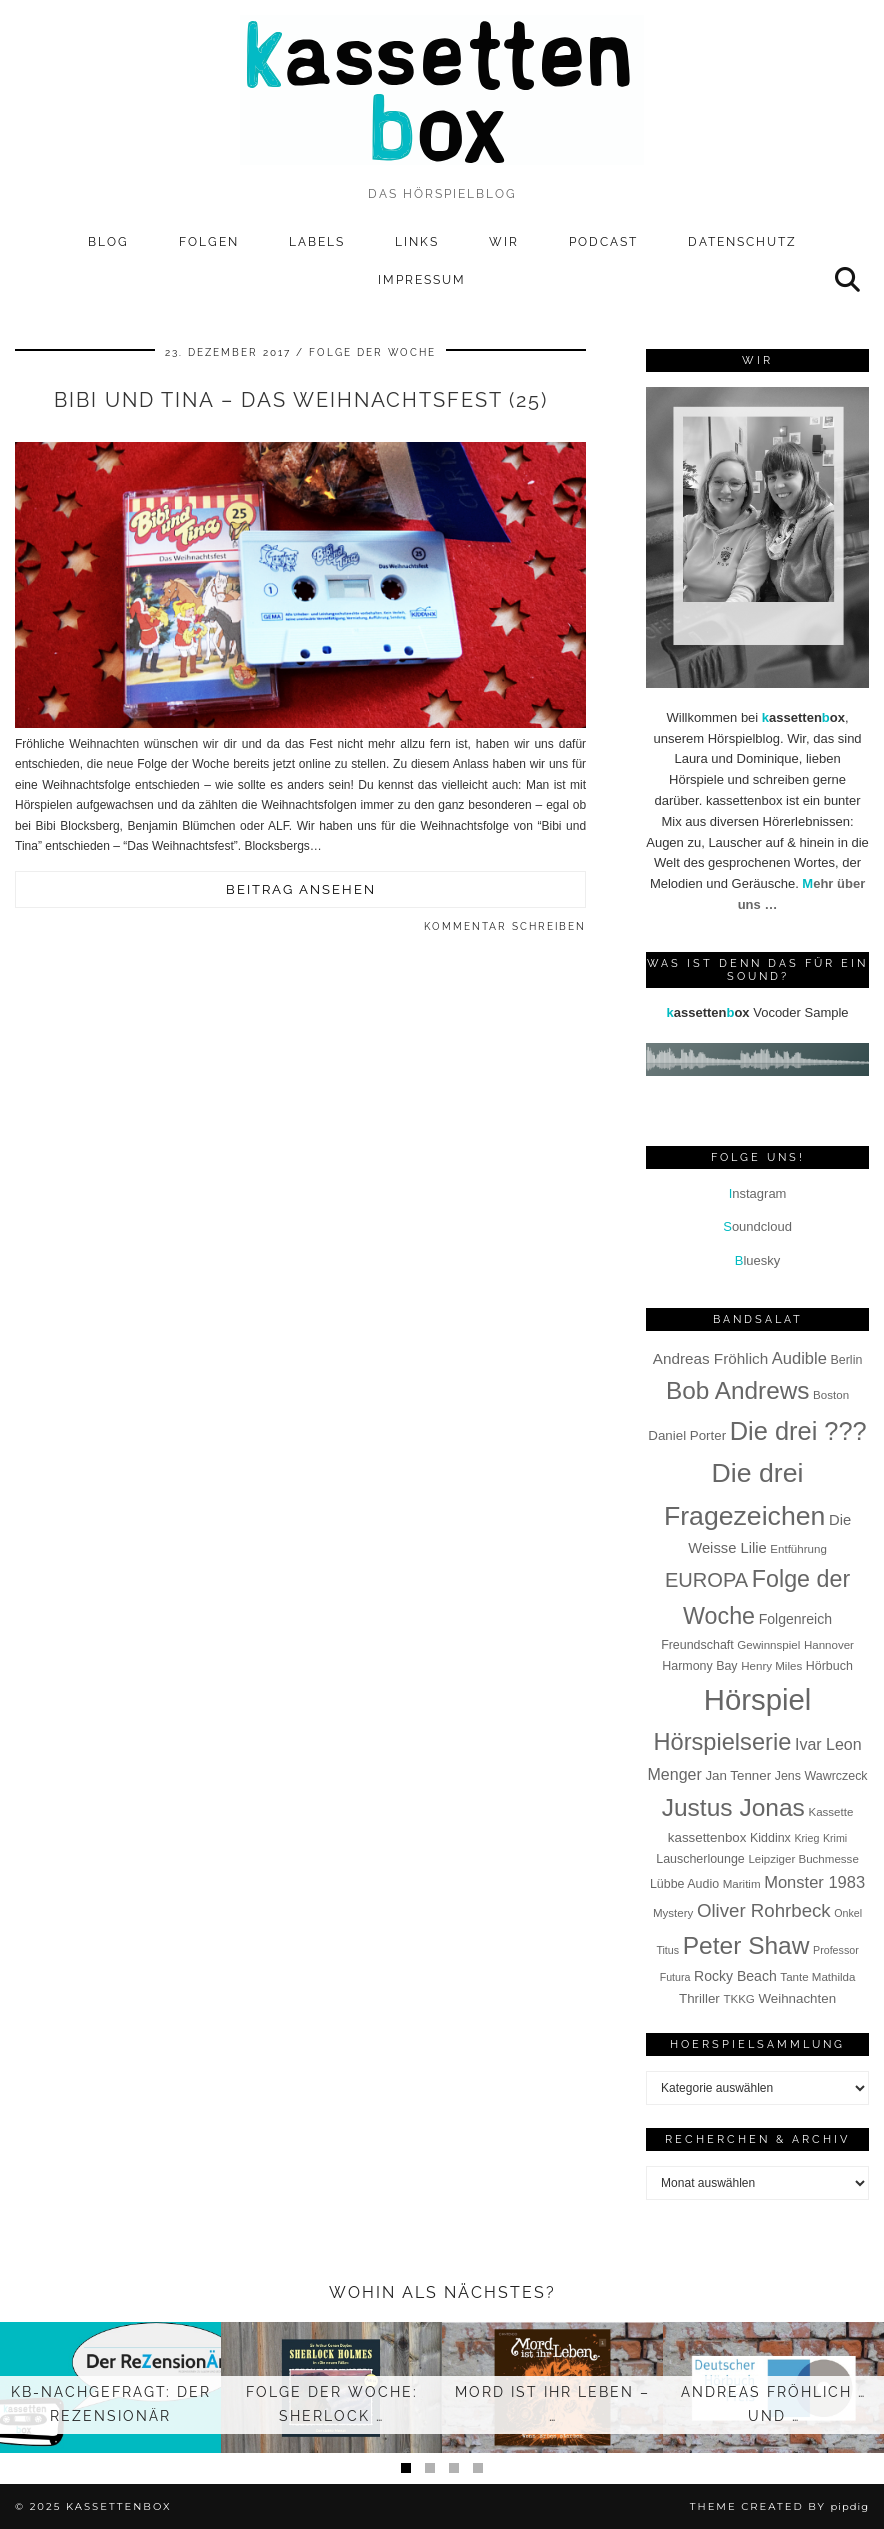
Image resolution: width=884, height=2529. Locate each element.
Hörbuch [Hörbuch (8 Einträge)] (829, 1666)
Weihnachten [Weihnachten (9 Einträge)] (797, 1998)
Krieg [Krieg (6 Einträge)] (806, 1838)
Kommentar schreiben (505, 926)
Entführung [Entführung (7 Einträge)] (798, 1549)
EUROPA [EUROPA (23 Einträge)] (706, 1580)
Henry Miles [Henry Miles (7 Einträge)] (771, 1666)
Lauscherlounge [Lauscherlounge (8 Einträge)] (700, 1859)
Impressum (422, 280)
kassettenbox (119, 2506)
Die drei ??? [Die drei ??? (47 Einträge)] (798, 1431)
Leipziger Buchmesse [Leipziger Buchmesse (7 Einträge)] (803, 1859)
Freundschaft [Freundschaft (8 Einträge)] (697, 1645)
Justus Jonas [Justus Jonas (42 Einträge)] (733, 1807)
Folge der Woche (372, 352)
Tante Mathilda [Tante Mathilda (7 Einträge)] (817, 1977)
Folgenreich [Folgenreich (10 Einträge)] (795, 1619)
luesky (758, 1260)
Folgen (209, 242)
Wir (504, 242)
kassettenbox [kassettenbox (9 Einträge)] (707, 1837)
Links (417, 242)
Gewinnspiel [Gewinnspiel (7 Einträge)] (768, 1645)
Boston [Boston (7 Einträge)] (831, 1395)
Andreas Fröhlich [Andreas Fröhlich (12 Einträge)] (710, 1358)
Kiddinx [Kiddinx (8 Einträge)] (770, 1838)
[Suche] (848, 280)
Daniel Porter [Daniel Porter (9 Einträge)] (687, 1435)
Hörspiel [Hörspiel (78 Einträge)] (758, 1699)
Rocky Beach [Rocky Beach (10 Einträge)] (735, 1976)
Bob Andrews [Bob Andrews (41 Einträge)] (737, 1390)
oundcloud (757, 1226)
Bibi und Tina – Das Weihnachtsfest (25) (301, 400)
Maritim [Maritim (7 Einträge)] (742, 1884)
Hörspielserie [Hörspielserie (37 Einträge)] (722, 1742)
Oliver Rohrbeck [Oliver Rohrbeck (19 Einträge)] (764, 1910)
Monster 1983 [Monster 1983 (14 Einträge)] (814, 1882)
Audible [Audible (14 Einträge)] (799, 1358)
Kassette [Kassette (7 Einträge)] (830, 1812)
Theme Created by (779, 2506)
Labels (317, 242)
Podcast (603, 242)
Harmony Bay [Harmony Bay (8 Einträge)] (699, 1666)
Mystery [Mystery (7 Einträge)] (673, 1913)
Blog (108, 242)
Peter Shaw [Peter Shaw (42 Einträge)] (746, 1945)
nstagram (758, 1193)
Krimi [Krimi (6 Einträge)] (835, 1838)
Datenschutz (742, 242)
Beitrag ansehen (301, 889)
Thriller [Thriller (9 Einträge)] (699, 1998)
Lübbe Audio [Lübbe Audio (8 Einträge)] (684, 1884)
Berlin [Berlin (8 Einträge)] (847, 1360)
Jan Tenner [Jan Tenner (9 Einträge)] (738, 1775)
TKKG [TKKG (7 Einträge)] (738, 1999)
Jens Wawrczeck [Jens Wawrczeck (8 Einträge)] (821, 1776)
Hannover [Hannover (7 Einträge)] (829, 1645)
